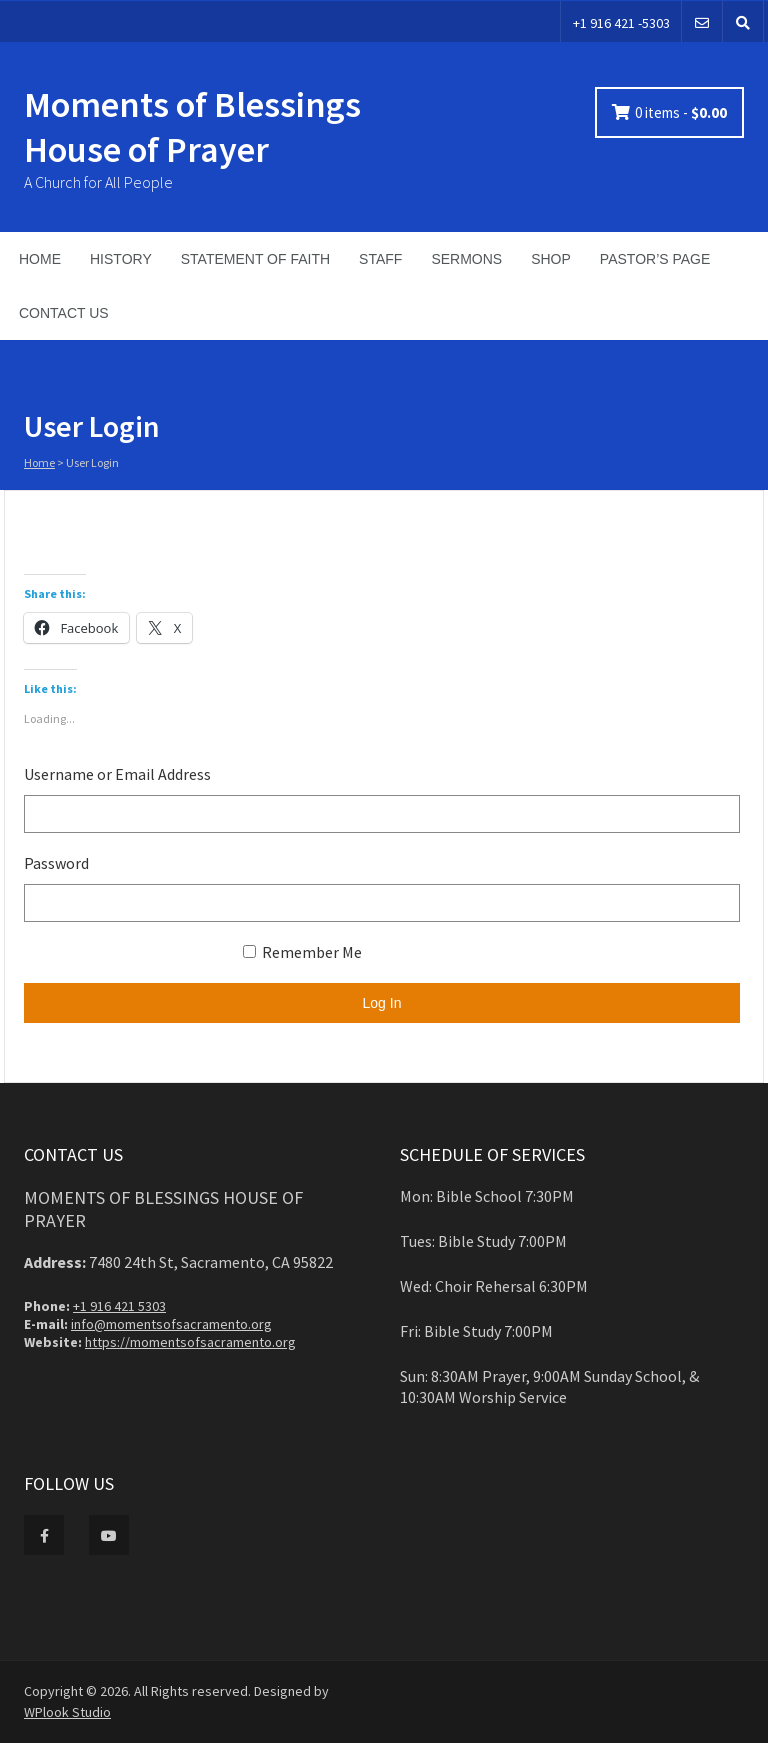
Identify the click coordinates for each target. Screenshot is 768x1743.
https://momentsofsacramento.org (190, 1342)
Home (39, 462)
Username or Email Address (117, 774)
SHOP (551, 259)
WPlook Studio (67, 1712)
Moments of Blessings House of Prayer (192, 127)
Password (56, 863)
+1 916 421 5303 (119, 1306)
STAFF (380, 259)
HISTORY (121, 259)
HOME (40, 259)
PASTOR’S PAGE (655, 259)
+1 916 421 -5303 (621, 23)
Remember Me (302, 952)
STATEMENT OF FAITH (255, 259)
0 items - (681, 112)
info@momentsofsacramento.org (171, 1324)
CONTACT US (64, 313)
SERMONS (466, 259)
